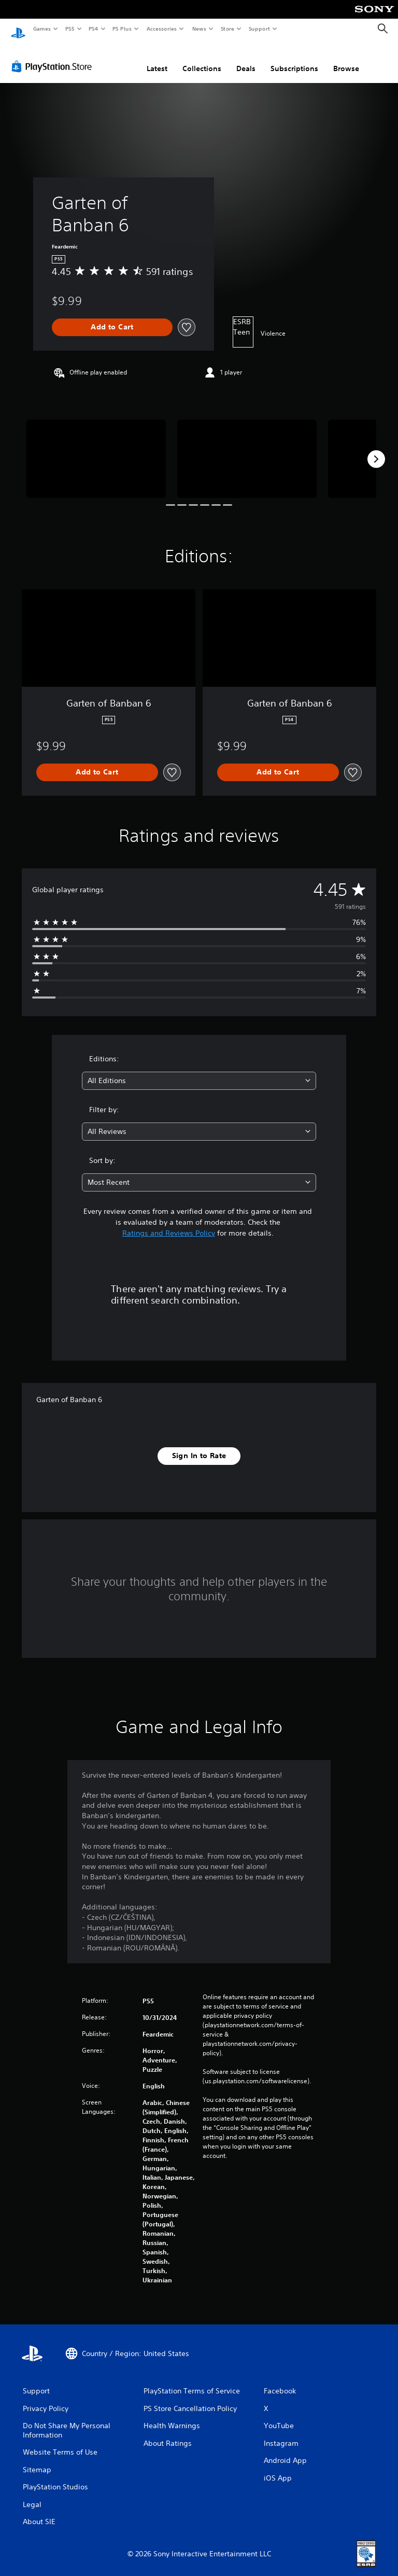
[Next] (376, 449)
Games (41, 28)
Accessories (161, 28)
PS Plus (122, 28)
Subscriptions (294, 58)
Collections (201, 58)
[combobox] (199, 1071)
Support (258, 28)
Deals (245, 58)
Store (227, 28)
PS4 (93, 28)
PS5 (70, 28)
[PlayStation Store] (54, 56)
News (199, 28)
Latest (157, 58)
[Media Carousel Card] (96, 449)
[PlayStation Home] (18, 29)
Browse (346, 58)
